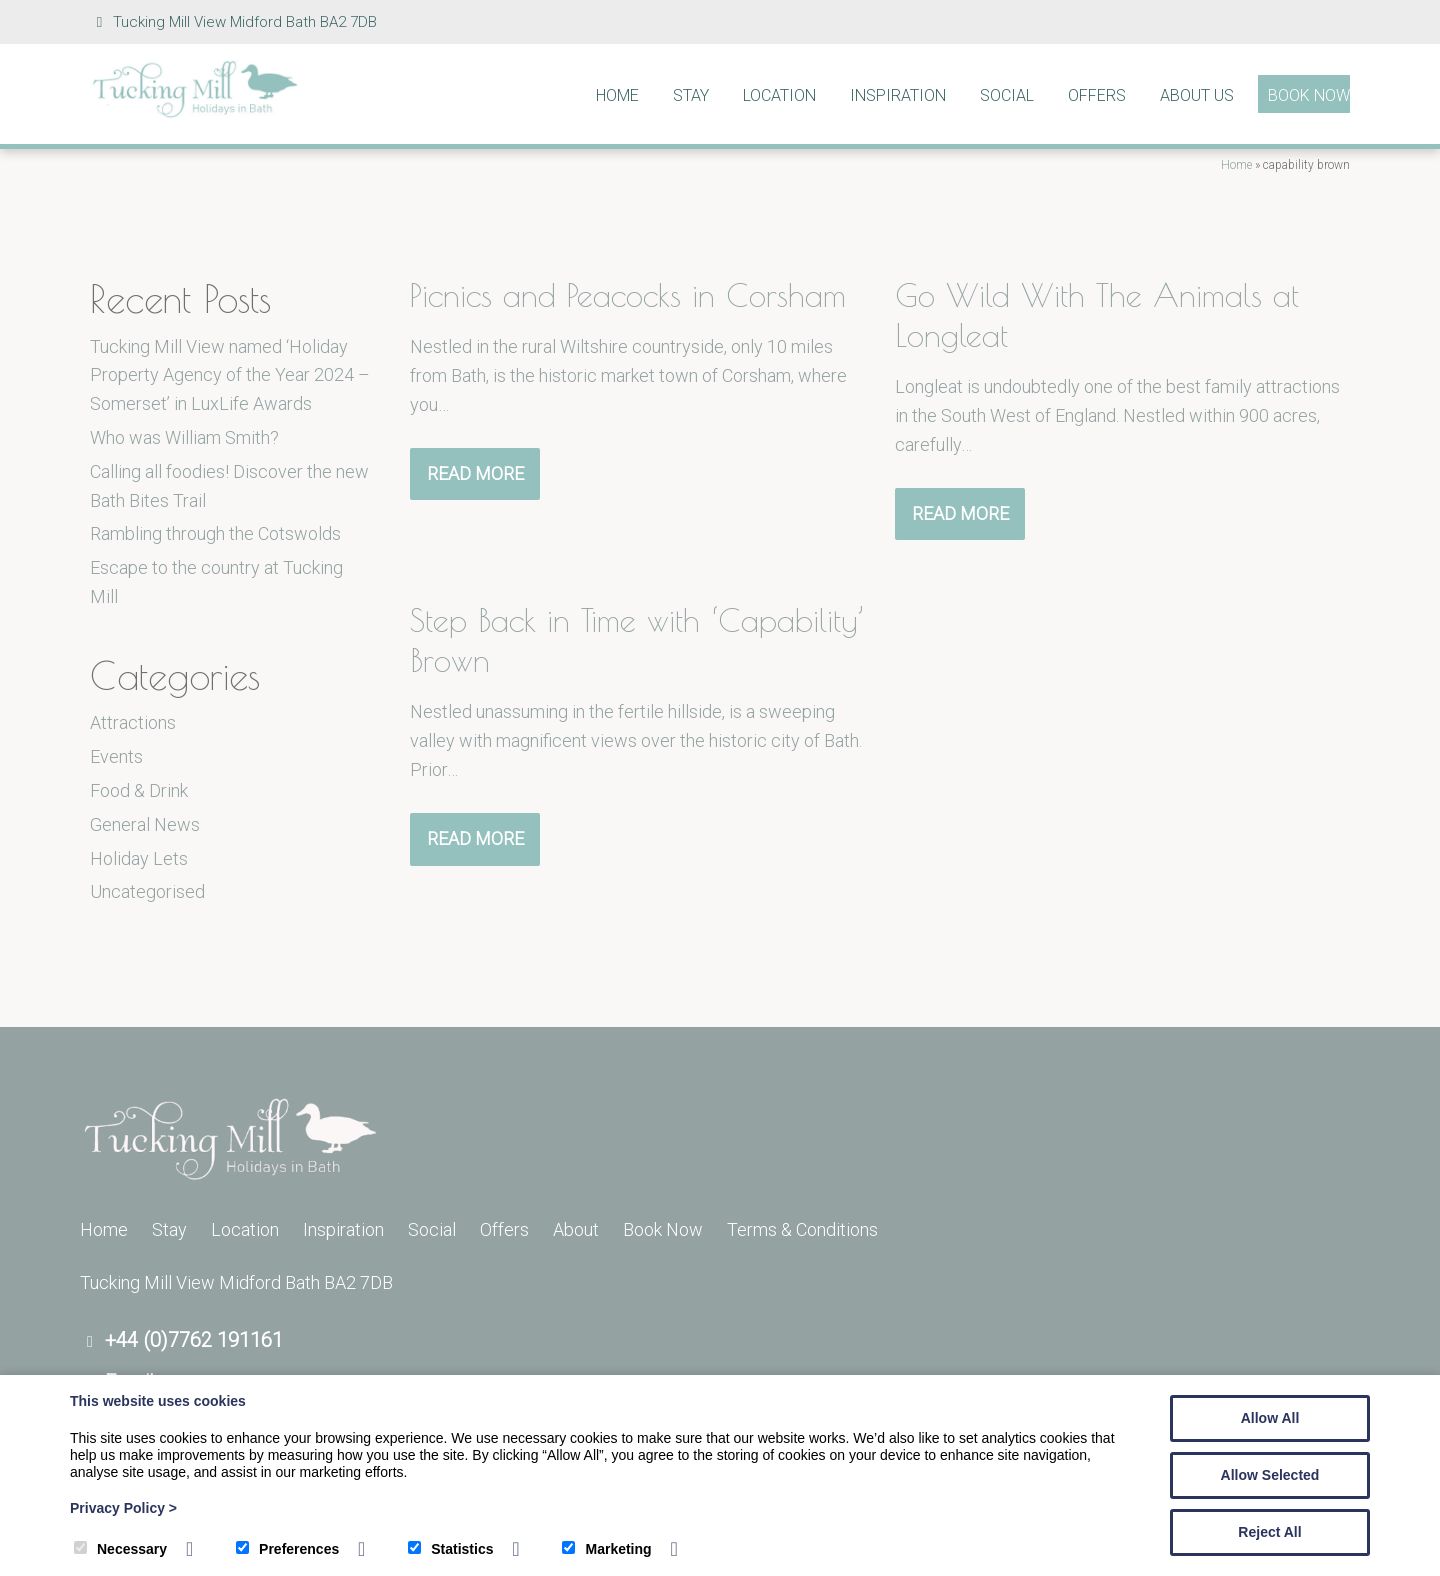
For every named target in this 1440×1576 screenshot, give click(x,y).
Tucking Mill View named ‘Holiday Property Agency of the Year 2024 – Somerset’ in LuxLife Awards (230, 375)
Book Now (1309, 95)
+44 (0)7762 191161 (194, 1340)
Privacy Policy (123, 1508)
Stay (691, 95)
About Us (1197, 95)
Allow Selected (1270, 1475)
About (576, 1229)
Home (617, 95)
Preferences (287, 1549)
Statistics (450, 1549)
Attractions (133, 722)
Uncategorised (147, 891)
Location (779, 95)
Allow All (1270, 1418)
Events (116, 756)
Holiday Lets (139, 858)
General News (145, 824)
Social (1007, 95)
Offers (1097, 95)
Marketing (606, 1549)
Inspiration (898, 95)
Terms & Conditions (802, 1229)
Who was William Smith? (184, 437)
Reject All (1269, 1532)
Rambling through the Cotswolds (215, 533)
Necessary (120, 1549)
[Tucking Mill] (195, 112)
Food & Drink (139, 790)
